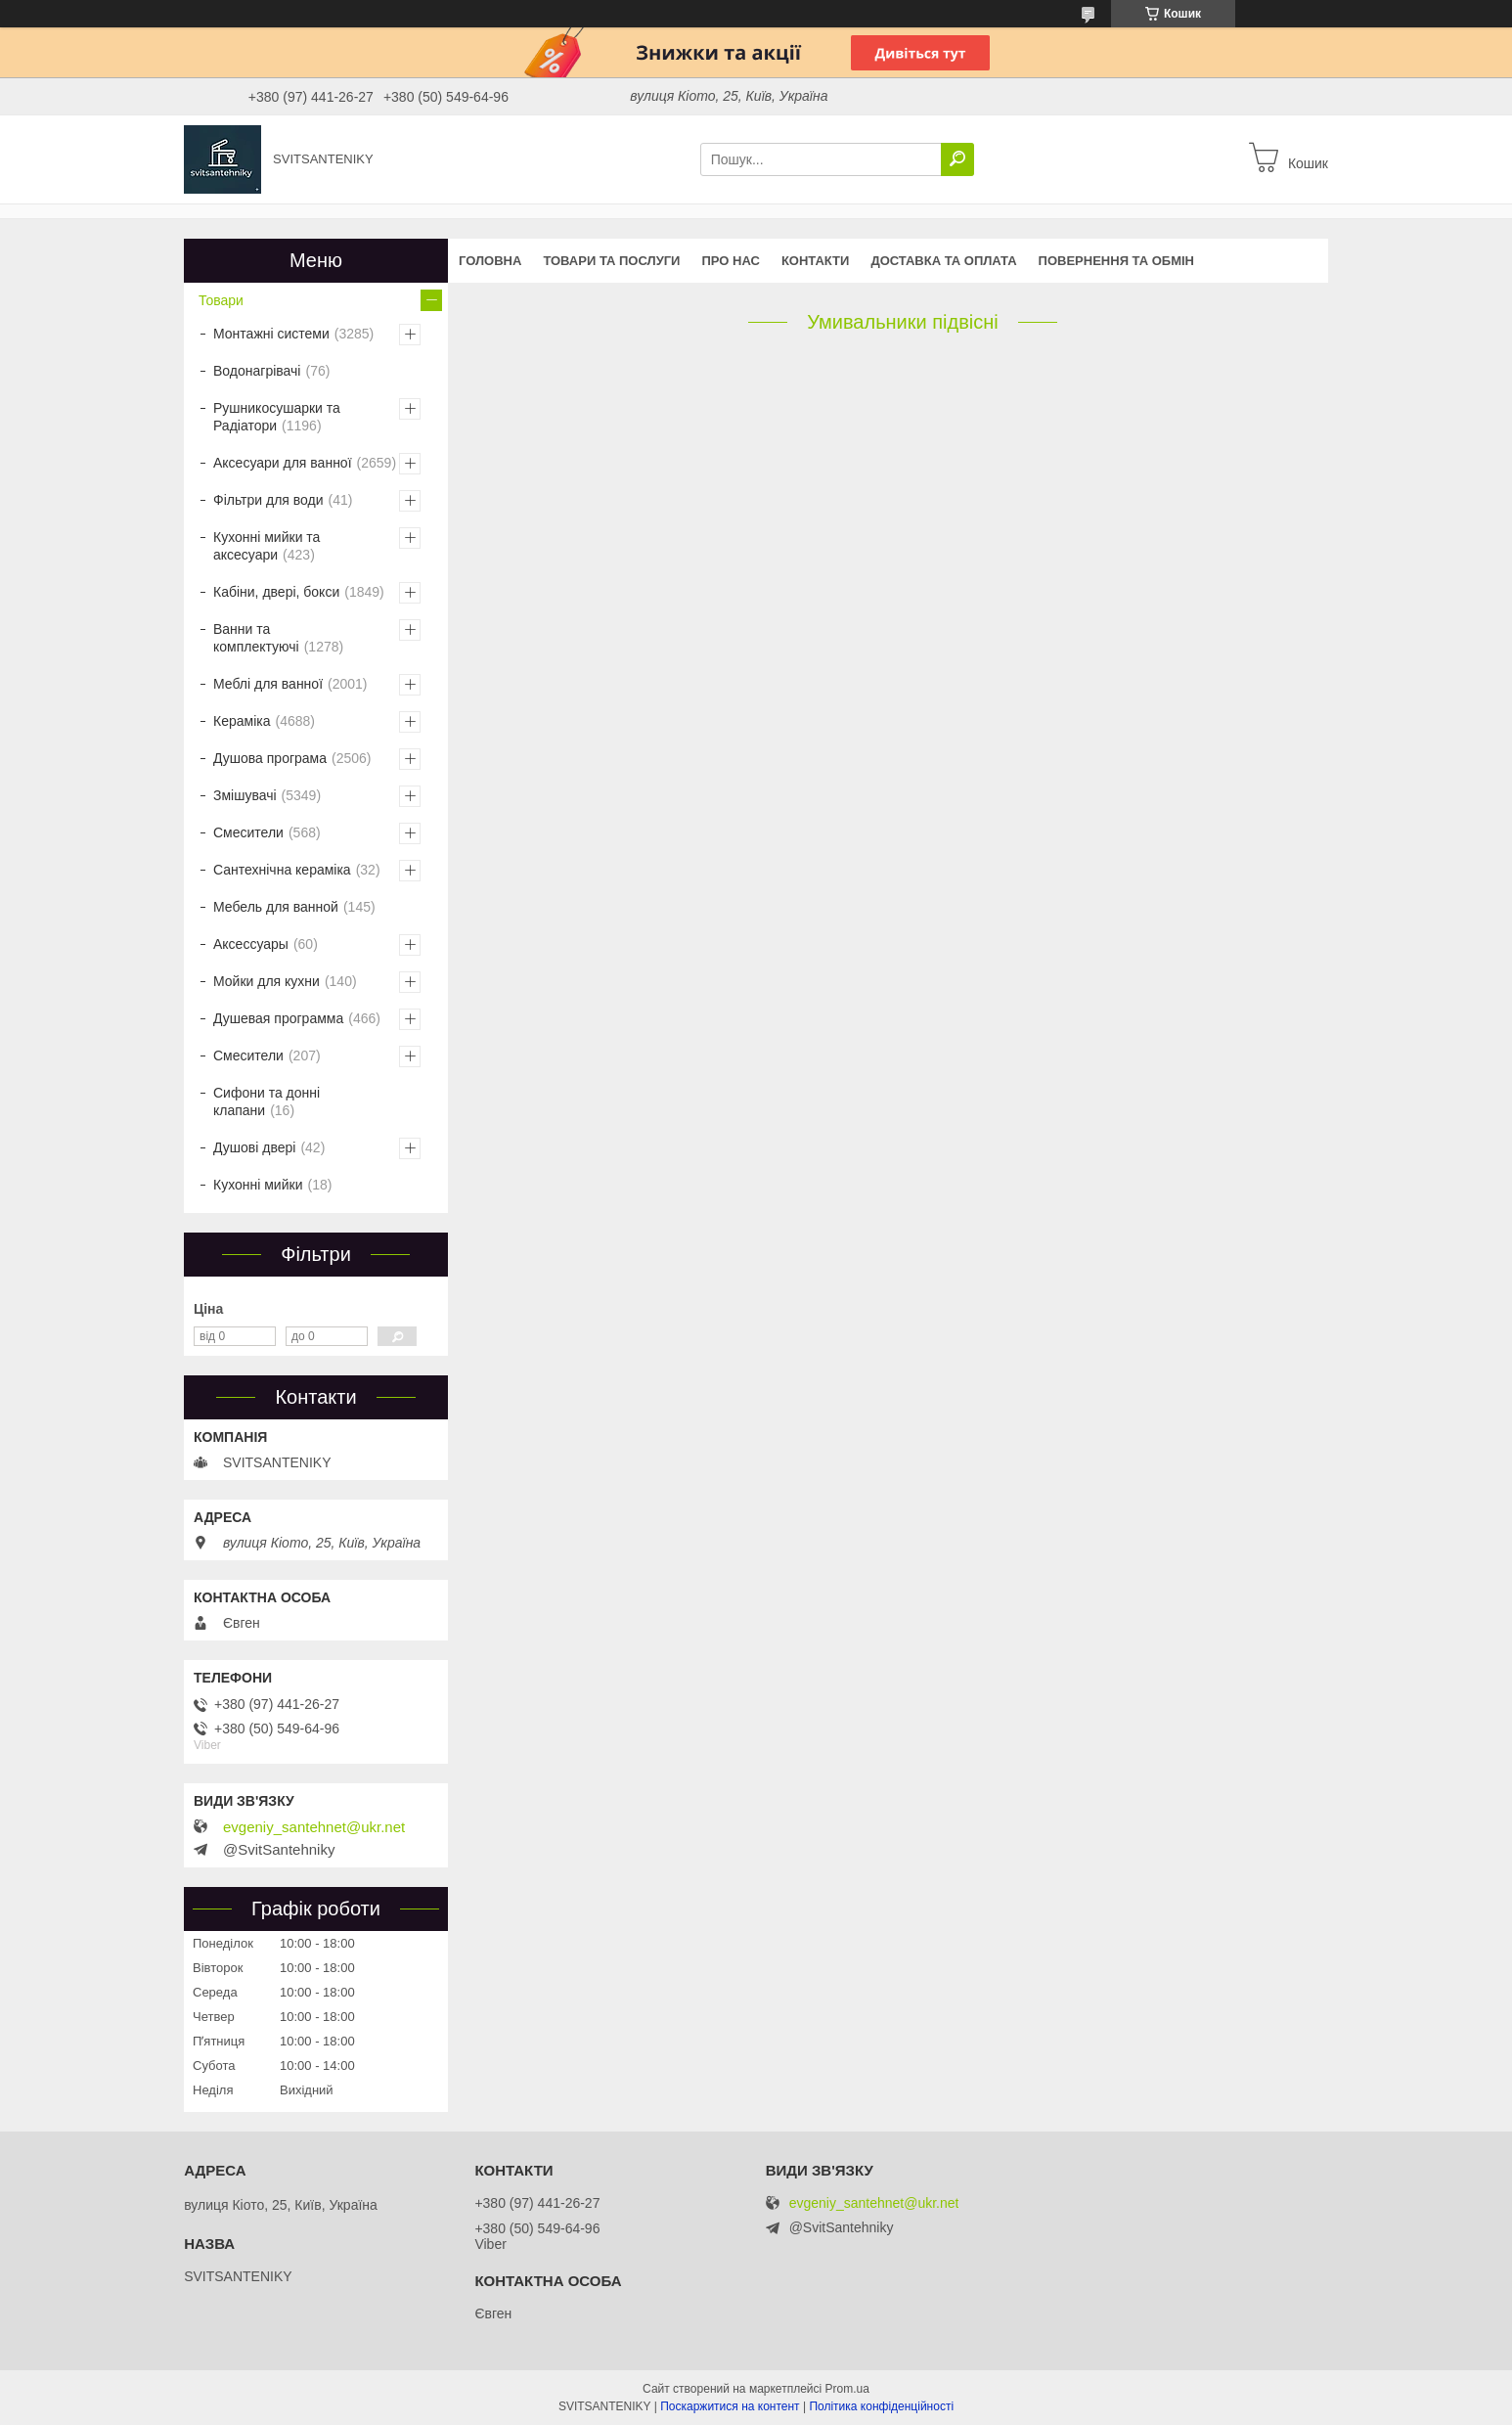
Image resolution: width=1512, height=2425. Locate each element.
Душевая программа (278, 1018)
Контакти (815, 260)
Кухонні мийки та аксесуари (266, 545)
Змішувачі (245, 795)
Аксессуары (251, 944)
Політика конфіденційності (881, 2406)
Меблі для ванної (268, 684)
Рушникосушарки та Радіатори (276, 416)
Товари (221, 300)
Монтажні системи (271, 333)
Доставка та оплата (943, 260)
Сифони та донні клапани (266, 1101)
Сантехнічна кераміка (282, 869)
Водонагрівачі (256, 371)
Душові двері (254, 1147)
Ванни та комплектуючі (256, 637)
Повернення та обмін (1116, 260)
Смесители (248, 832)
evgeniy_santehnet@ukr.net (314, 1827)
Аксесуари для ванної (282, 463)
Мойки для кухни (266, 981)
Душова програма (270, 758)
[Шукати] (957, 159)
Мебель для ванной (275, 907)
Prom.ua (847, 2389)
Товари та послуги (611, 260)
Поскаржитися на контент (729, 2406)
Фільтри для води (268, 500)
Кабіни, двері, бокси (276, 592)
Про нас (730, 260)
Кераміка (241, 721)
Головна (490, 260)
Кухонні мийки (257, 1184)
